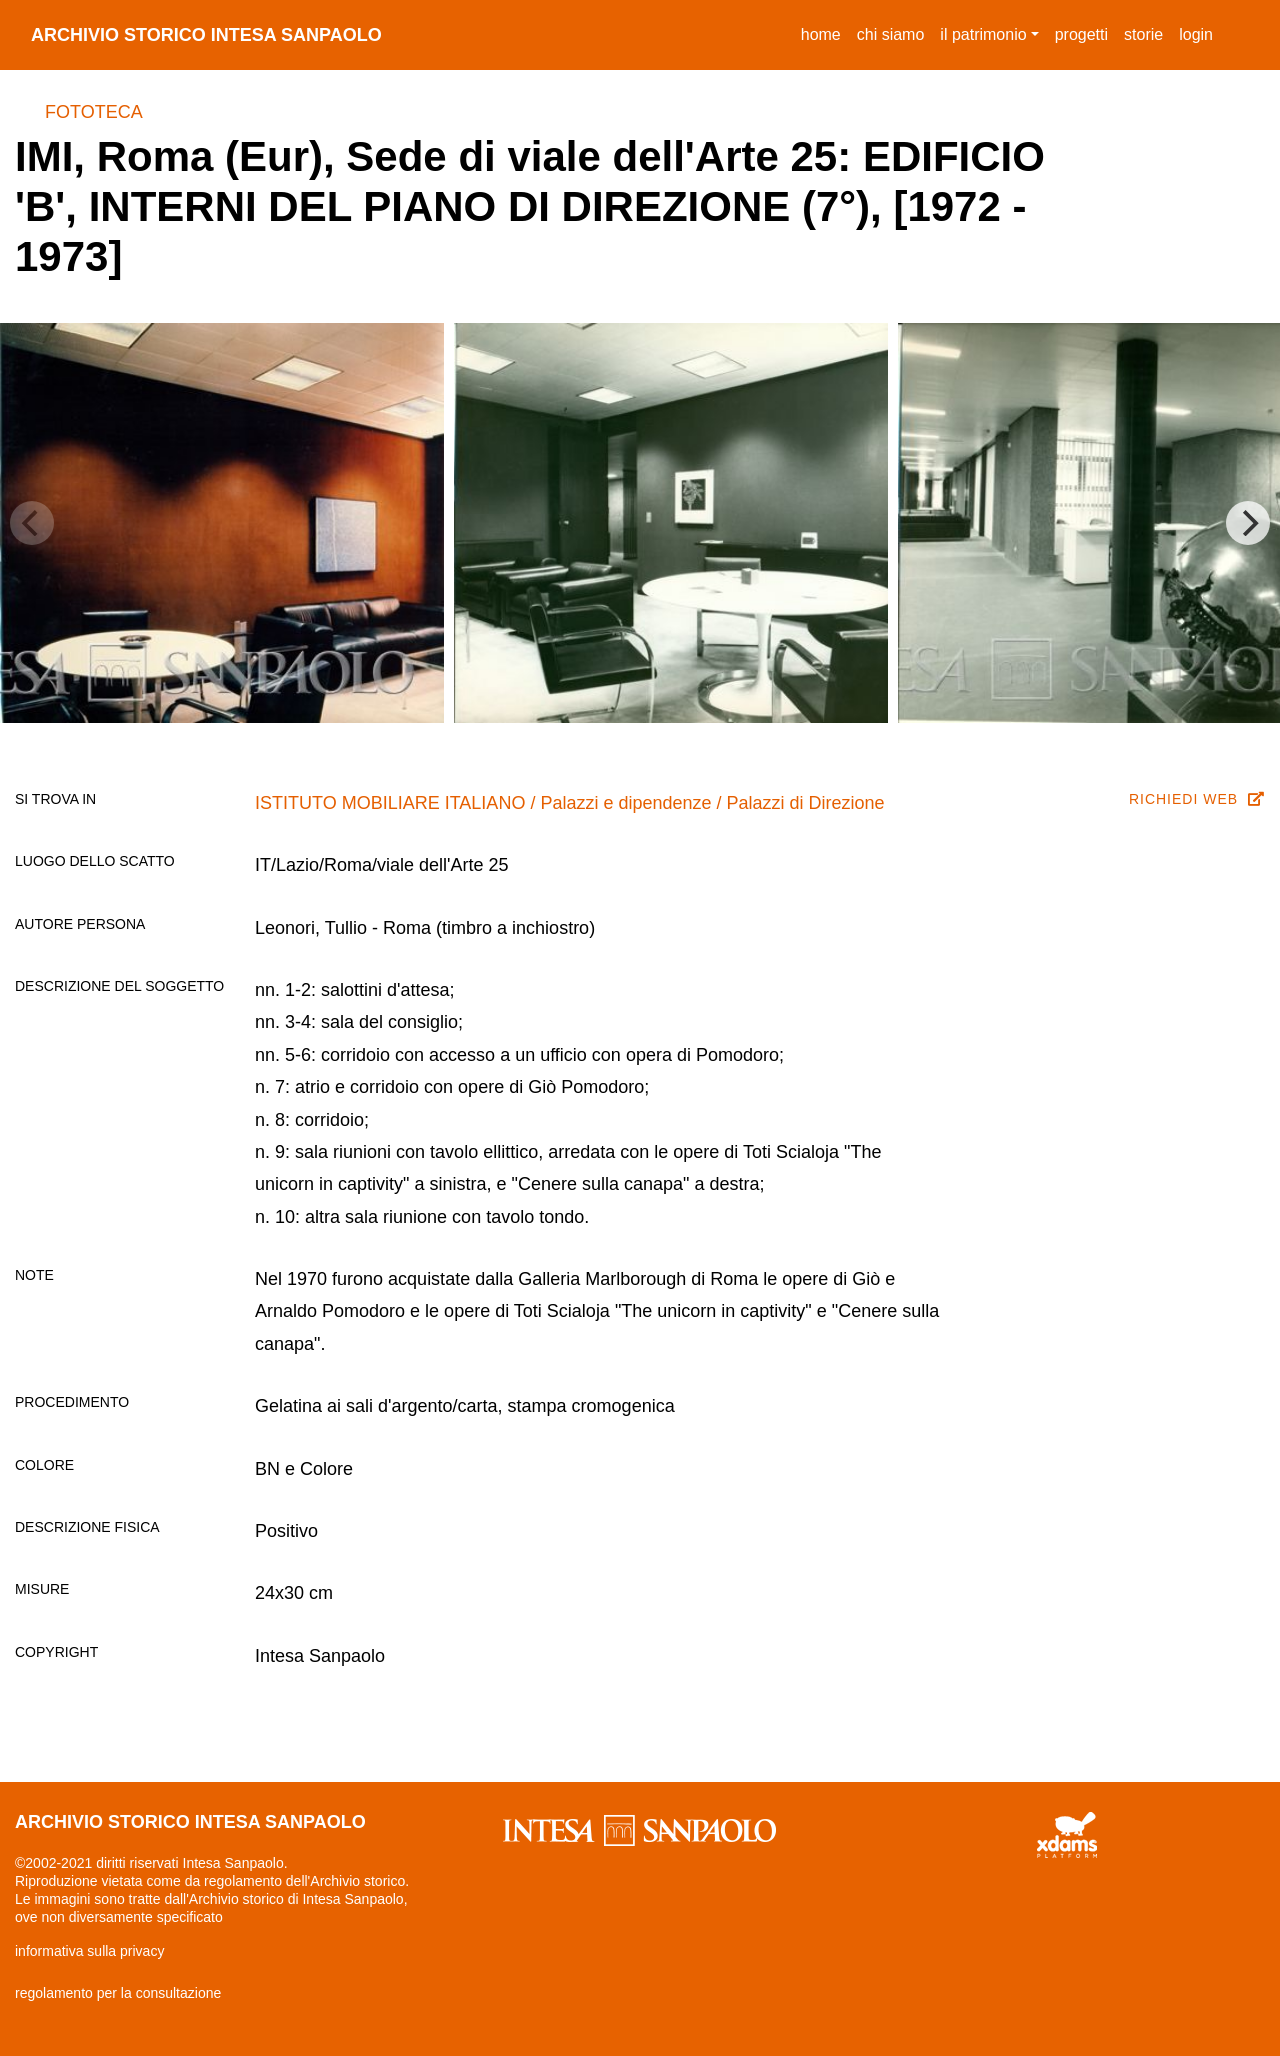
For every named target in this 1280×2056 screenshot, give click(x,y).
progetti (1081, 34)
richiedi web (1197, 799)
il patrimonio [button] (983, 34)
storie (1143, 34)
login (1196, 34)
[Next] (1248, 523)
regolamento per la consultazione (118, 1993)
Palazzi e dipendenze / (633, 803)
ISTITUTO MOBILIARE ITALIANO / (397, 803)
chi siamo (891, 34)
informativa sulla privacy (89, 1951)
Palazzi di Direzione (806, 803)
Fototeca (94, 112)
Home (825, 31)
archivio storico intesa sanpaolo (206, 35)
